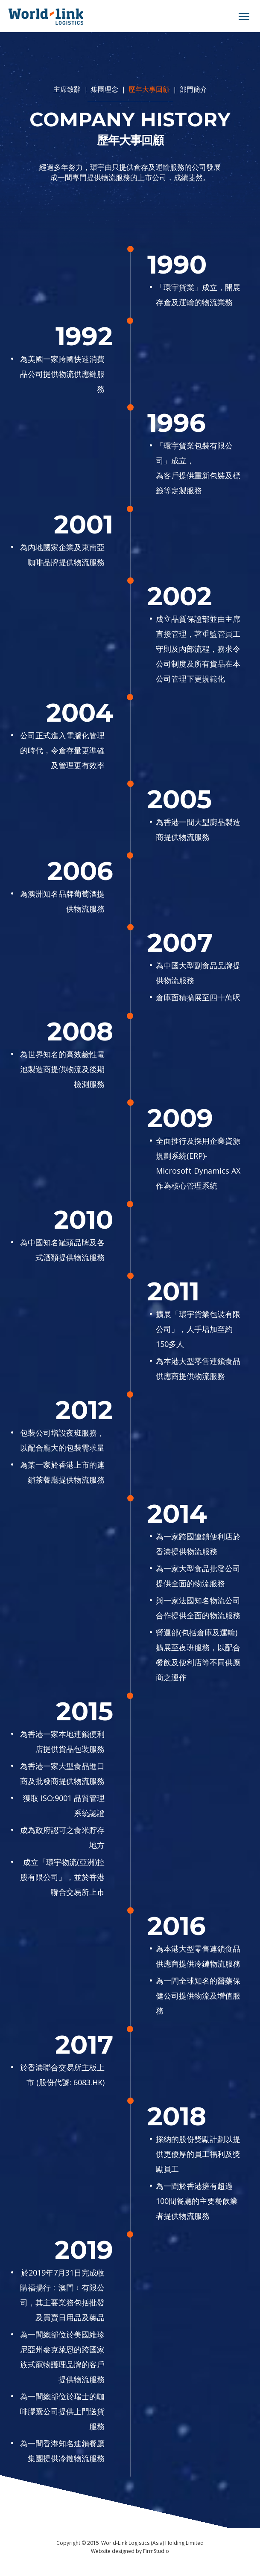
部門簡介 (192, 89)
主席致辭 (67, 89)
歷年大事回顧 (149, 89)
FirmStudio (156, 2551)
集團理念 (104, 89)
